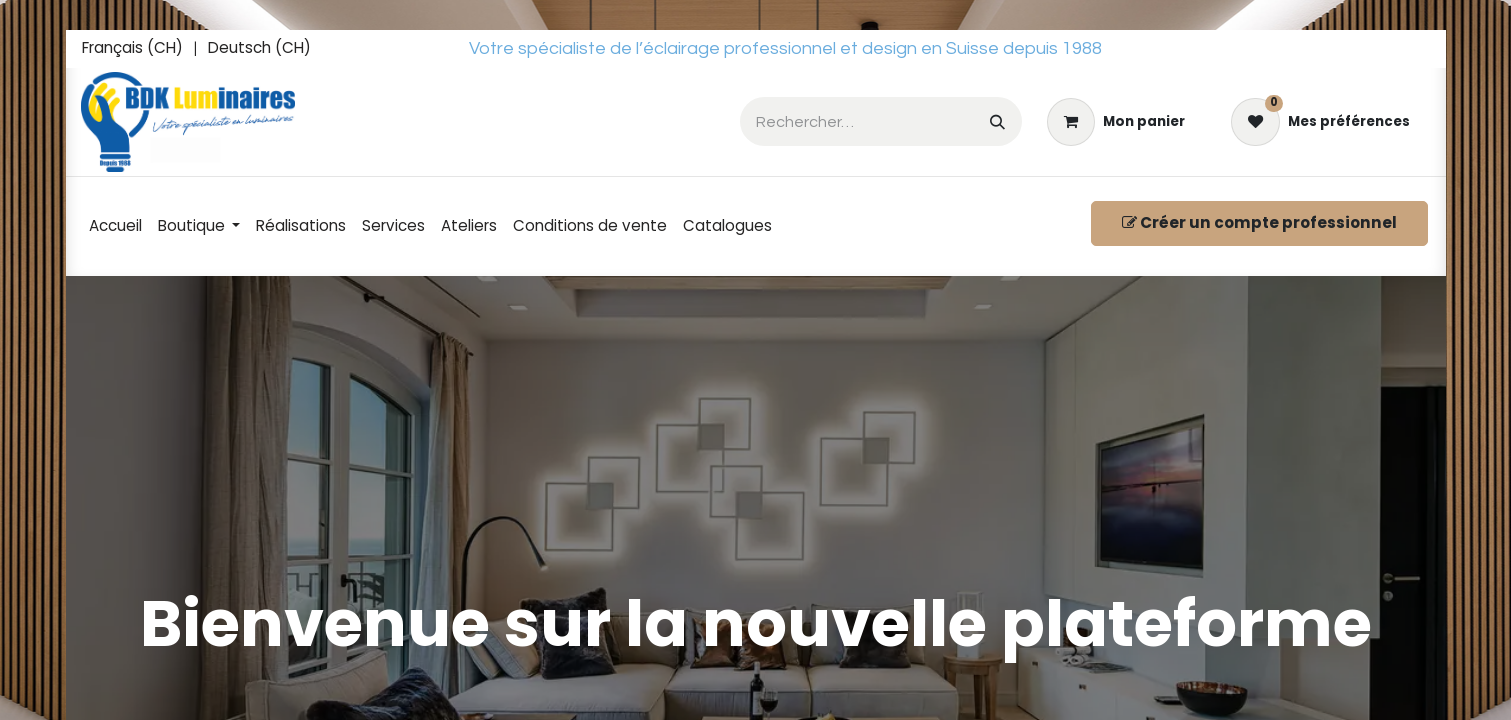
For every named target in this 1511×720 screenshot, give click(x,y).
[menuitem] (132, 49)
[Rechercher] (997, 121)
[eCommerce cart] (1116, 122)
